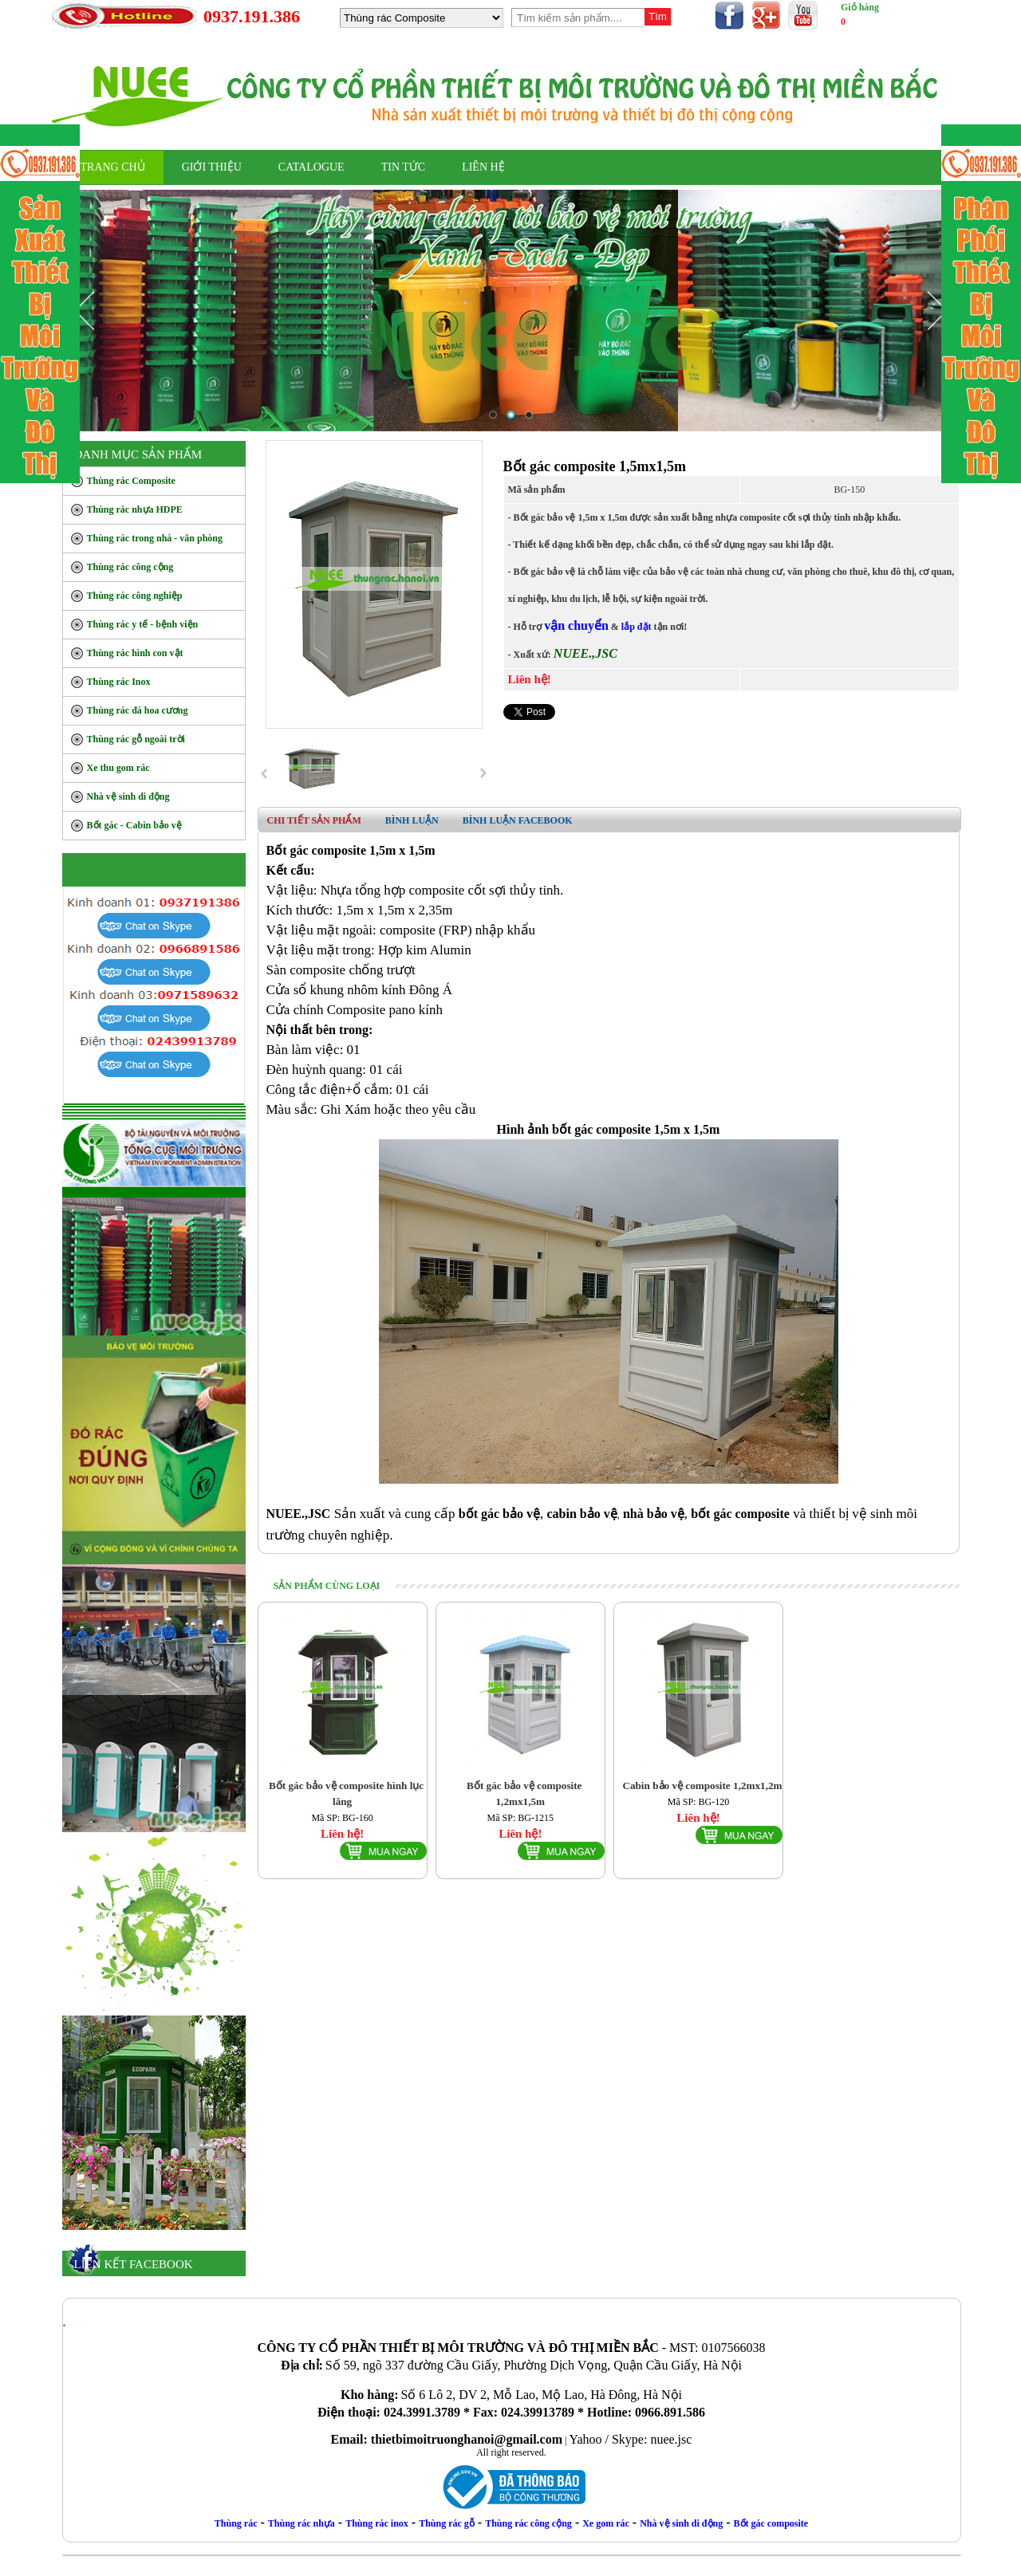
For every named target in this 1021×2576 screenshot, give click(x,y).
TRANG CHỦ (113, 167)
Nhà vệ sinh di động (681, 2523)
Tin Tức (403, 167)
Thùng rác (236, 2523)
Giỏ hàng (860, 7)
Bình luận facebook (518, 820)
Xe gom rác (605, 2523)
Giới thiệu (212, 167)
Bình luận (412, 820)
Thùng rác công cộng (528, 2523)
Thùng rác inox (376, 2523)
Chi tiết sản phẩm (314, 820)
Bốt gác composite (771, 2523)
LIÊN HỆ (483, 167)
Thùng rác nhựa (301, 2523)
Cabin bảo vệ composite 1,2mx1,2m (702, 1785)
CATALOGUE (311, 167)
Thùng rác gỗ (447, 2523)
